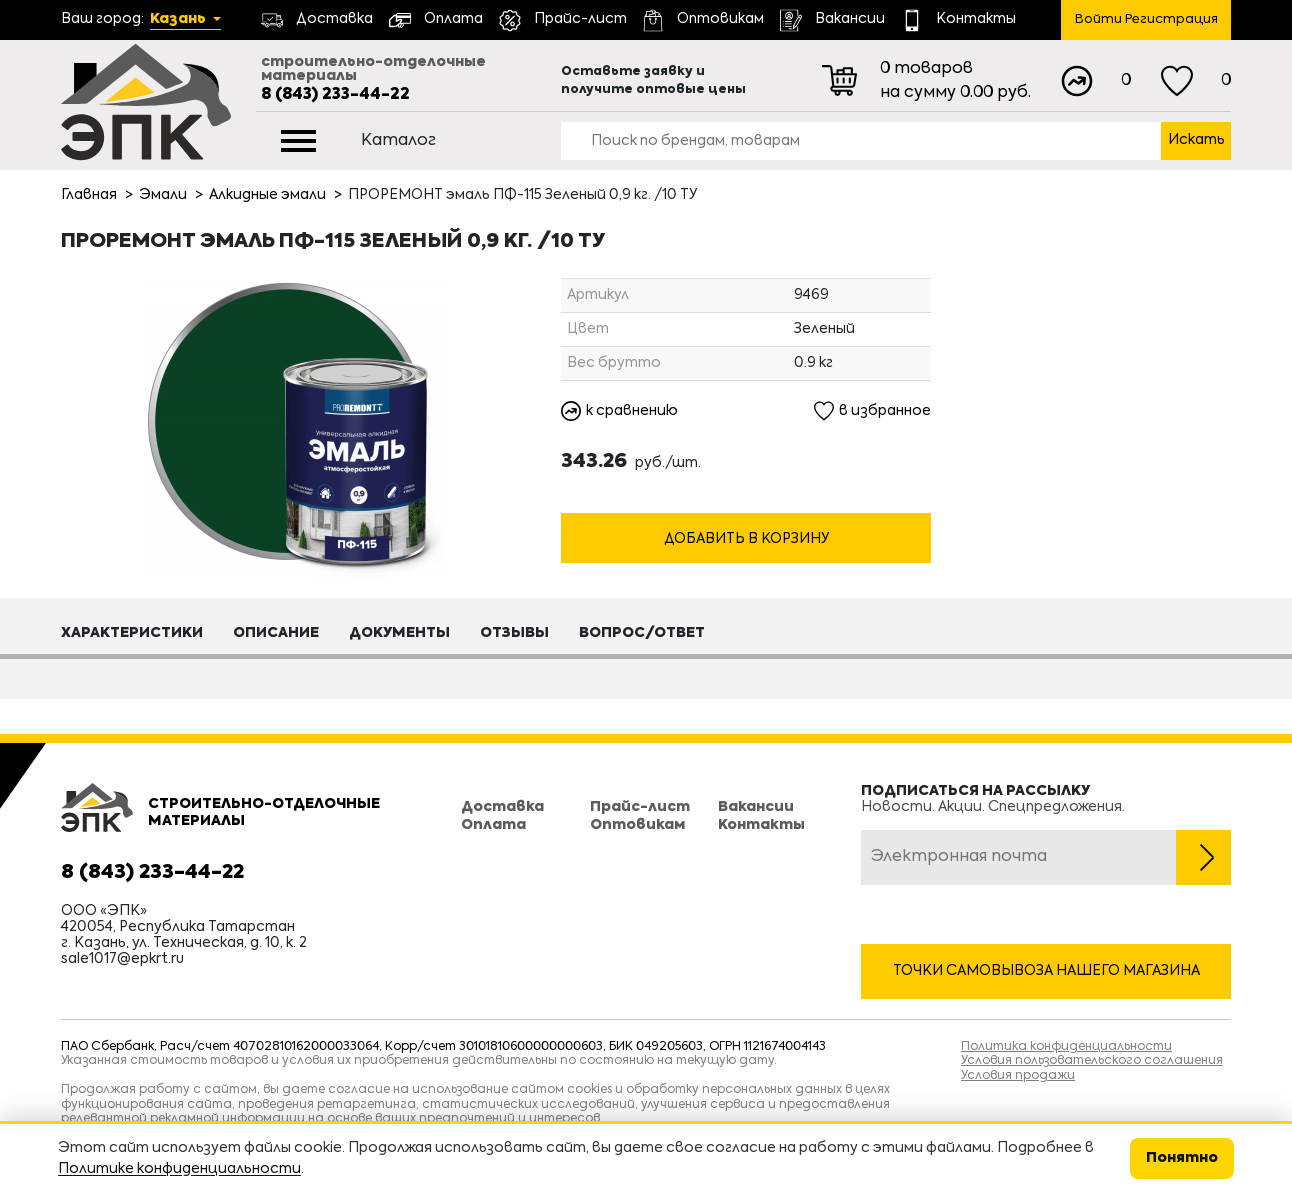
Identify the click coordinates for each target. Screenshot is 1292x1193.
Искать (1196, 140)
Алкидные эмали (267, 195)
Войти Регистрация (1146, 19)
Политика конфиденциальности (1066, 1047)
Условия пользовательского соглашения (1092, 1061)
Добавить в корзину (746, 539)
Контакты (761, 825)
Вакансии (756, 807)
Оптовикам (637, 825)
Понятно (1182, 1158)
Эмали (163, 195)
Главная (89, 195)
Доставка (502, 807)
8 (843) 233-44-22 (335, 95)
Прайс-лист (640, 807)
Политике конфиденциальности (179, 1169)
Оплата (493, 825)
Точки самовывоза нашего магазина (1046, 971)
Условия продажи (1018, 1076)
